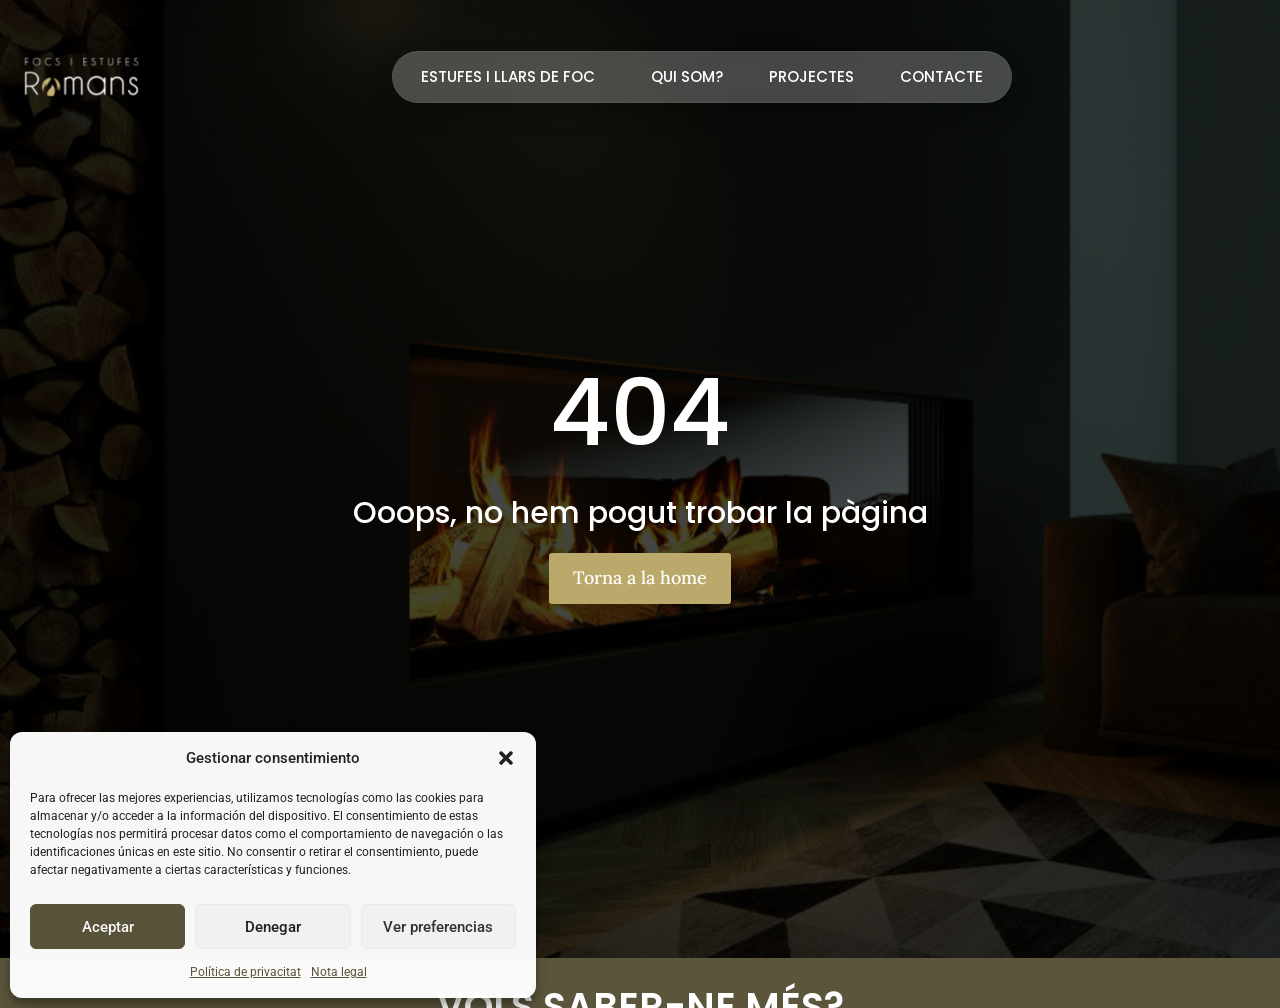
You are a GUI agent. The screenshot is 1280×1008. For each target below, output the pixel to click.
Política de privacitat (245, 972)
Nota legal (339, 972)
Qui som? (687, 76)
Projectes (811, 76)
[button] (506, 758)
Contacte (941, 76)
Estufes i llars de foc (513, 76)
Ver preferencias (438, 927)
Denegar (273, 927)
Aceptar (108, 927)
